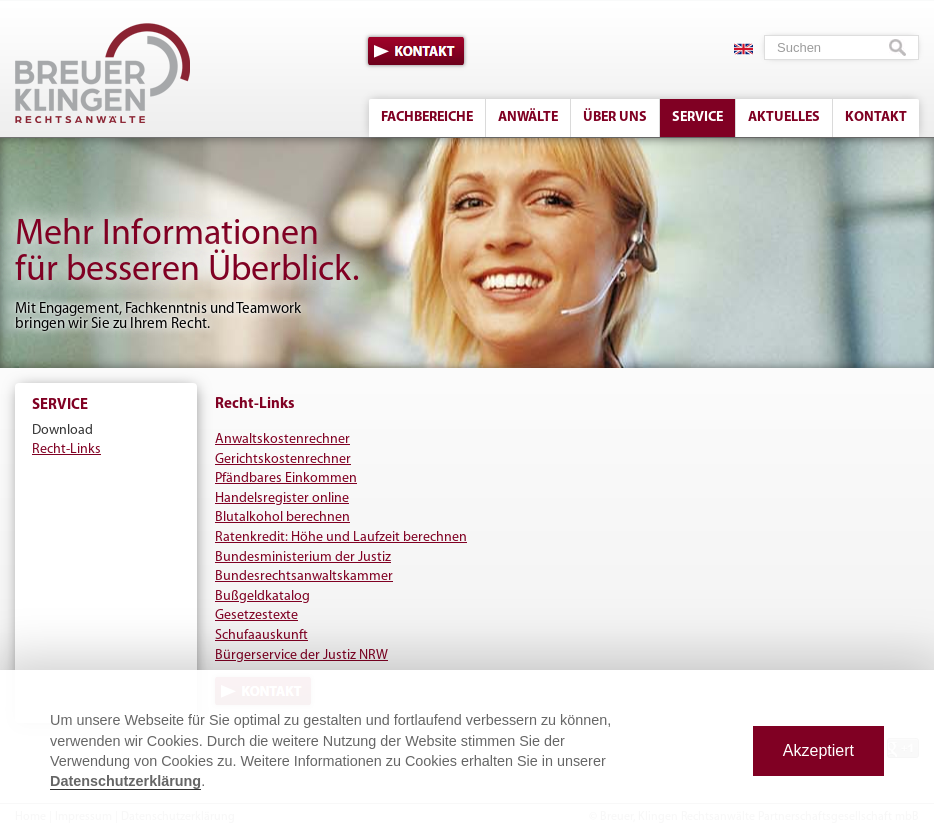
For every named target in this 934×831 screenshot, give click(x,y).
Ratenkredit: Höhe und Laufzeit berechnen (341, 537)
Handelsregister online (282, 498)
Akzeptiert (818, 750)
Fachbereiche (427, 117)
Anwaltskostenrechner (282, 439)
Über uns (615, 117)
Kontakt (416, 51)
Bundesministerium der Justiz (303, 557)
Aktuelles (784, 117)
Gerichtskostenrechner (283, 459)
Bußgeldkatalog (262, 596)
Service (697, 117)
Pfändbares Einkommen (286, 478)
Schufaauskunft (261, 635)
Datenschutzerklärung (125, 781)
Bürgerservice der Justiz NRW (301, 655)
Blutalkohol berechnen (282, 517)
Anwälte (528, 117)
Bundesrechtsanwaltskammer (304, 576)
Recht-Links (66, 449)
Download (62, 430)
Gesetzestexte (256, 615)
